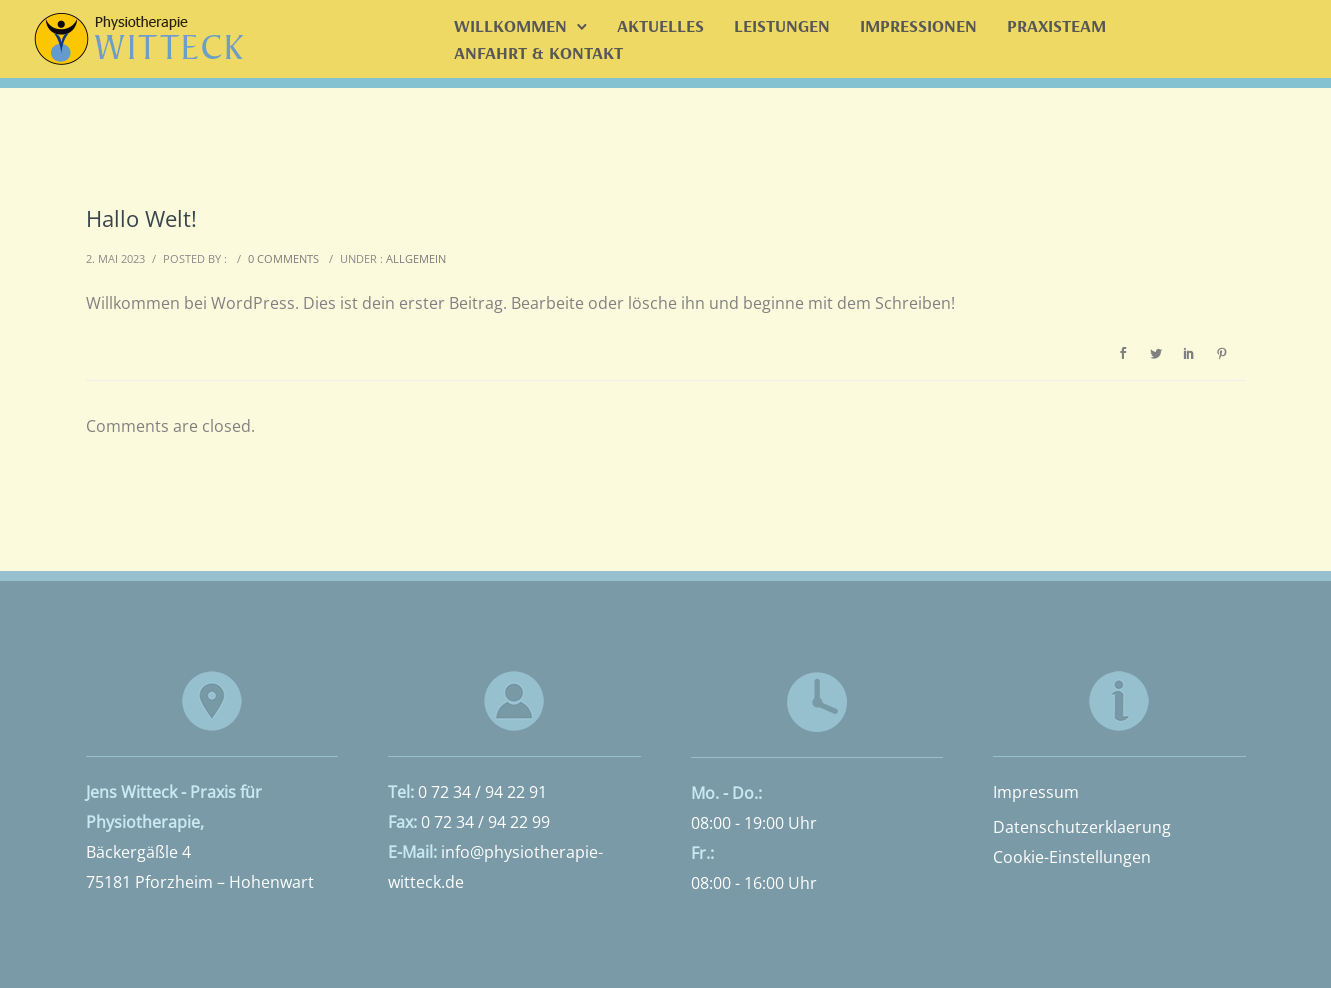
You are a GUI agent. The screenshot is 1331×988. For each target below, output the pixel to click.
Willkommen (510, 25)
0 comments (283, 258)
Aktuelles (660, 25)
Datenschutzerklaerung (1082, 827)
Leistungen (782, 25)
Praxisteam (1056, 25)
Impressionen (918, 25)
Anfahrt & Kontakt (538, 52)
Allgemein (416, 258)
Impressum (1036, 792)
